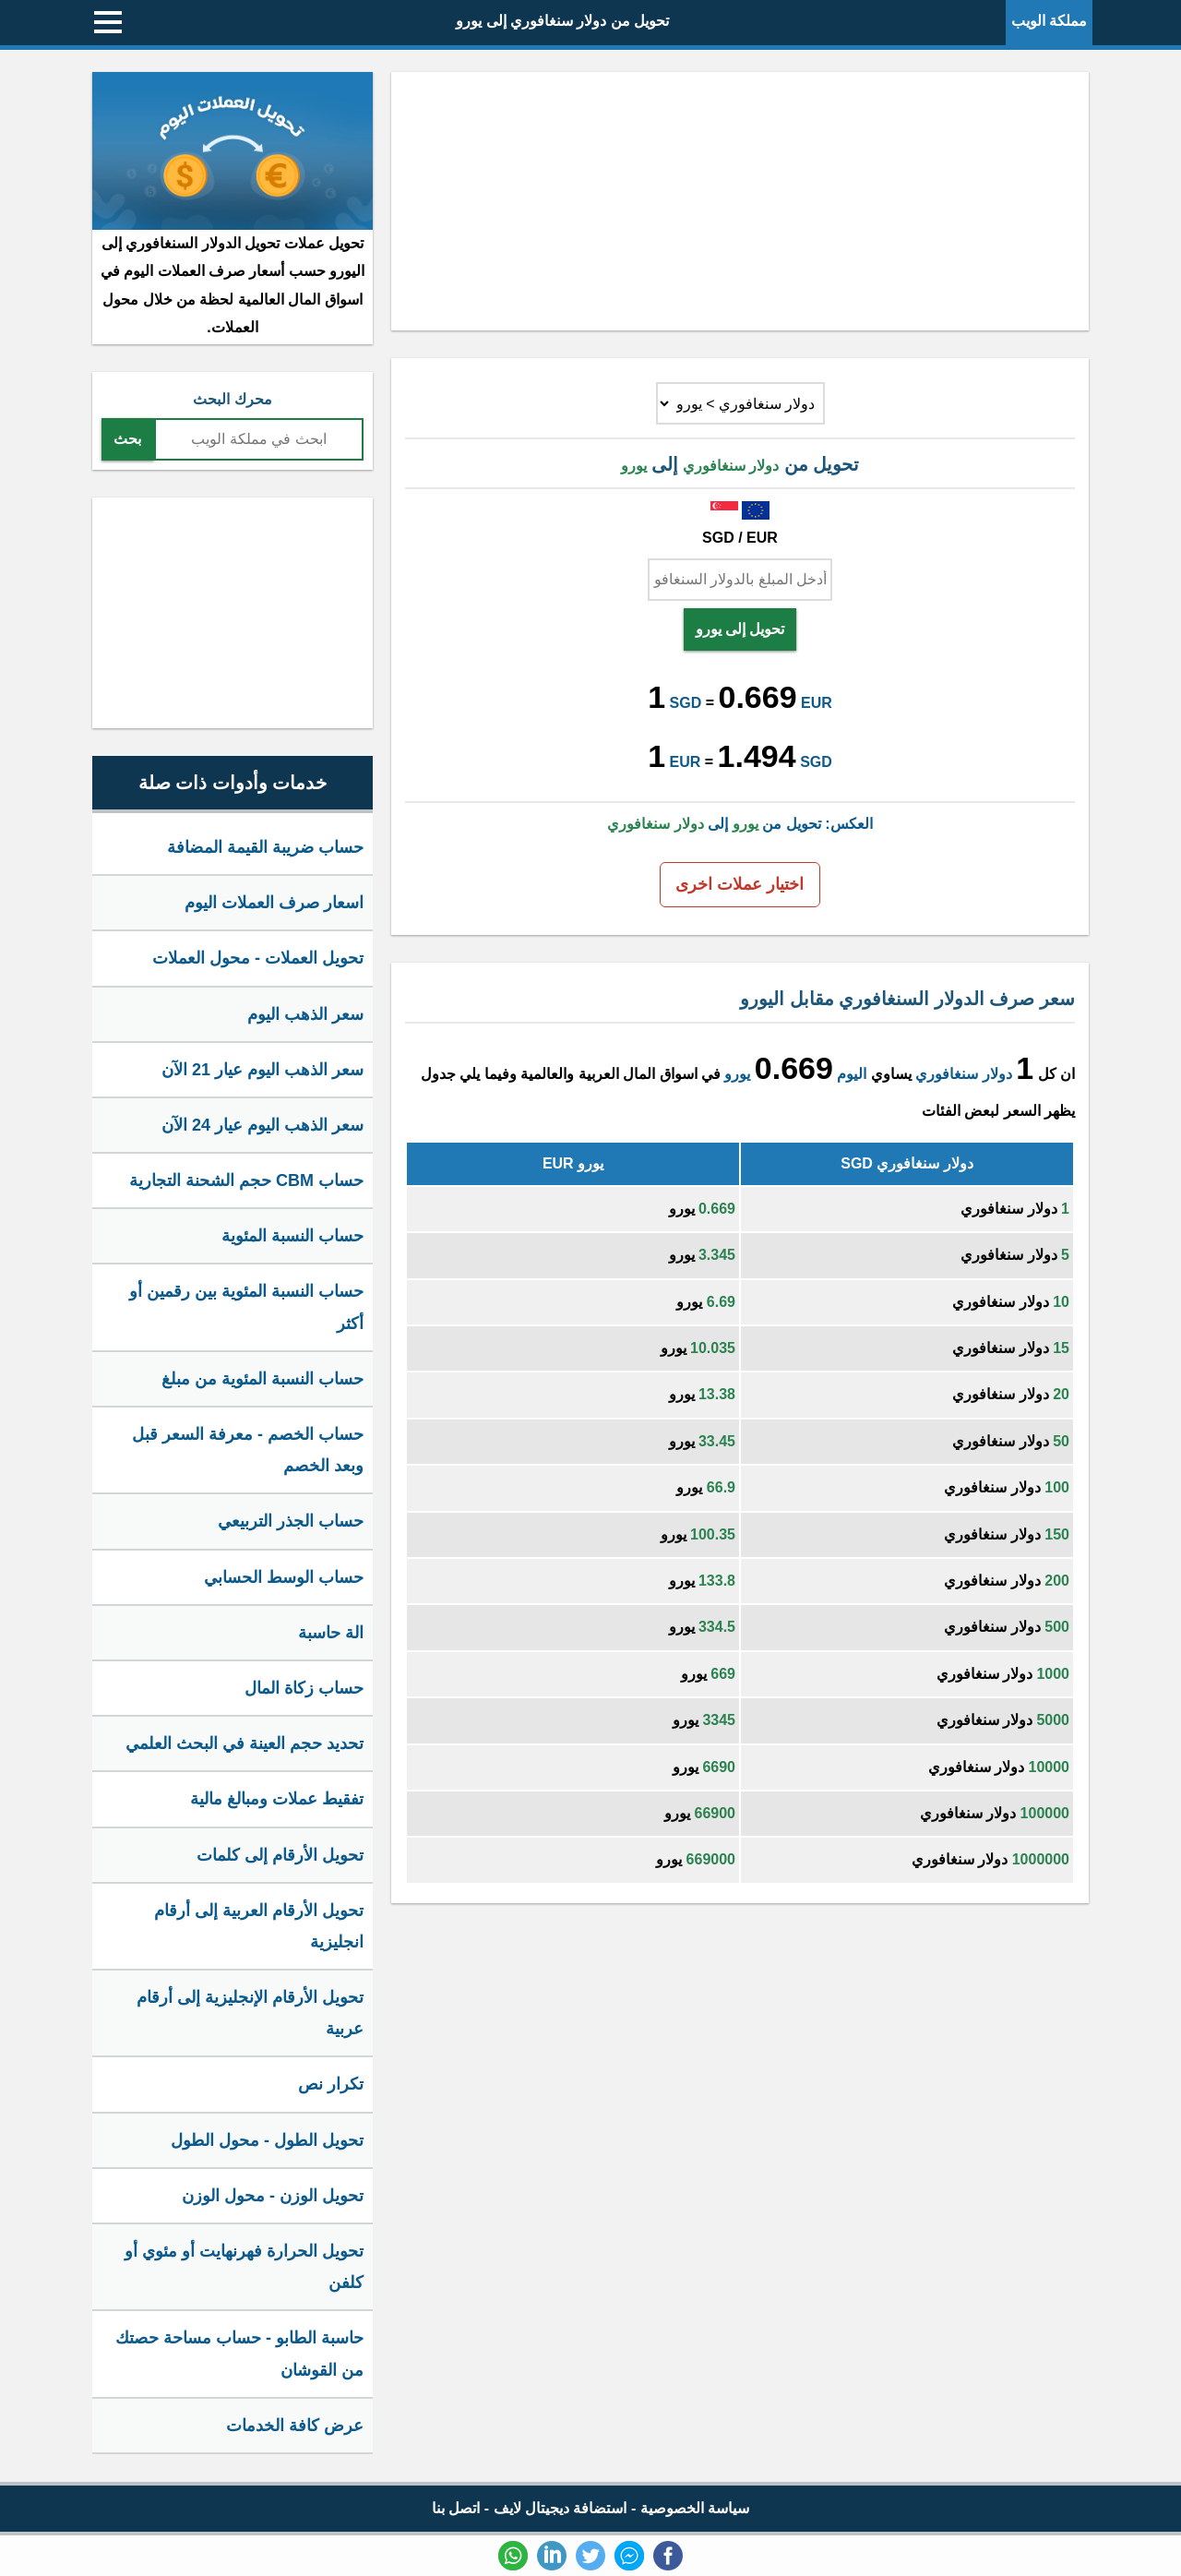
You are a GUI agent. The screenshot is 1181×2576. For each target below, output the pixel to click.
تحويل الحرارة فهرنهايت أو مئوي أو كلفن (244, 2267)
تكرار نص (331, 2084)
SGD (686, 703)
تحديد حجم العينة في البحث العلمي (244, 1743)
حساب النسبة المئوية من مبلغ (262, 1379)
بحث (127, 439)
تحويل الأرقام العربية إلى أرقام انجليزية (259, 1926)
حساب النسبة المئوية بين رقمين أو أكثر (246, 1307)
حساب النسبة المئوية (292, 1236)
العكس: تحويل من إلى (739, 824)
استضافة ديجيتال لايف (560, 2508)
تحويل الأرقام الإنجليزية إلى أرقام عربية (250, 2013)
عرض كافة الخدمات (295, 2425)
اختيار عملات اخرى (739, 884)
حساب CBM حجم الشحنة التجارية (246, 1180)
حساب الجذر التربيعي (291, 1521)
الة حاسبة (331, 1632)
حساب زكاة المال (304, 1688)
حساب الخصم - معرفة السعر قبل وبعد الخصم (248, 1450)
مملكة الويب (1049, 21)
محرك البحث (232, 399)
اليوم (851, 1074)
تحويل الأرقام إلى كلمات (280, 1855)
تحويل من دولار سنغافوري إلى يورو (562, 21)
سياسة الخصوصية (694, 2508)
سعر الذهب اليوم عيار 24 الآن (262, 1125)
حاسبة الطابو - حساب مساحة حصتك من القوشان (239, 2353)
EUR (816, 703)
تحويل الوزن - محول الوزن (273, 2196)
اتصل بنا (456, 2508)
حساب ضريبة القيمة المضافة (265, 847)
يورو (737, 1074)
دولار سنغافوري (963, 1074)
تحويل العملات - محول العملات (258, 958)
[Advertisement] (740, 201)
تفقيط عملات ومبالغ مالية (277, 1799)
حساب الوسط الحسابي (284, 1577)
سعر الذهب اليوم (305, 1014)
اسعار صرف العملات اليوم (274, 902)
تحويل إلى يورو (740, 629)
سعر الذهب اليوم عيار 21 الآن (262, 1069)
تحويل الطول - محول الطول (267, 2140)
